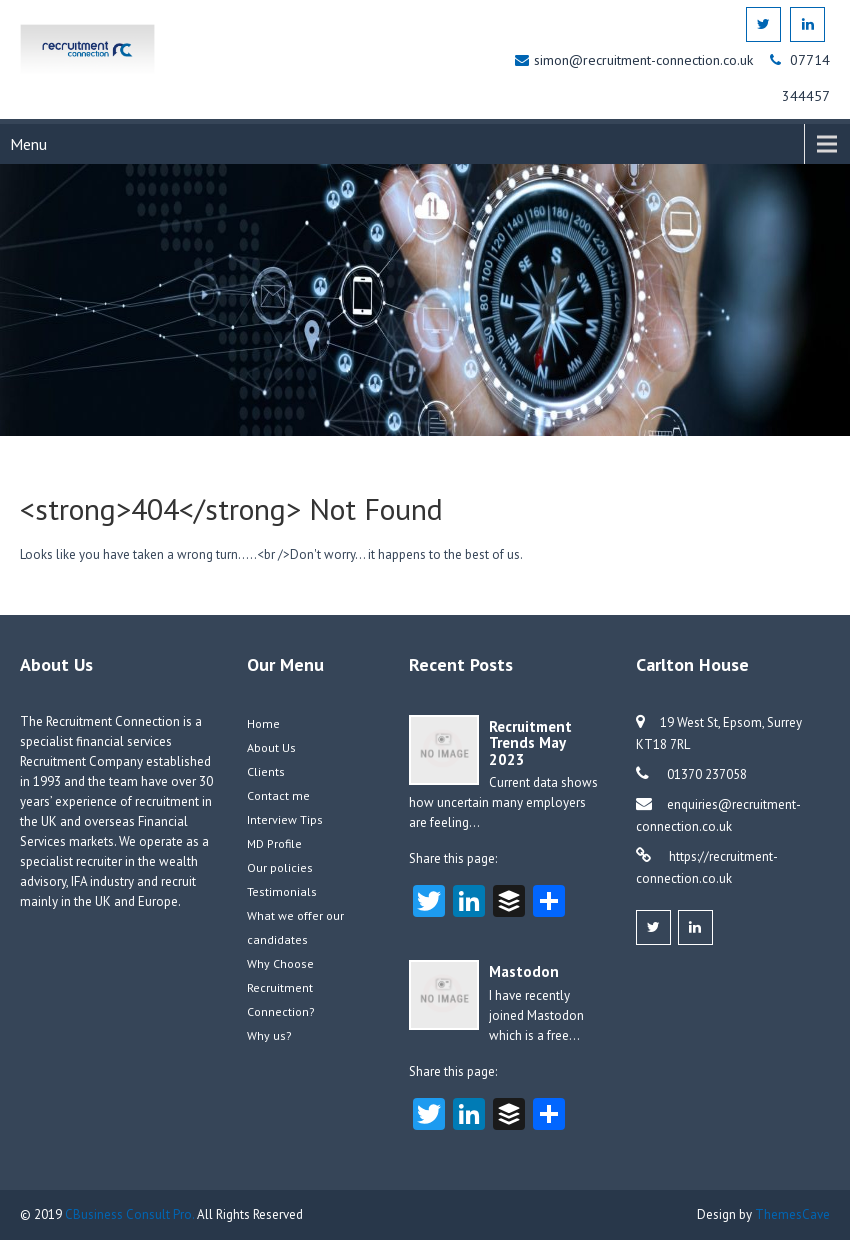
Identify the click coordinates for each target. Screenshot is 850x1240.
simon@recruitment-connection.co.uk (645, 60)
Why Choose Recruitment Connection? (281, 987)
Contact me (278, 795)
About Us (271, 747)
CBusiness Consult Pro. (131, 1214)
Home (263, 723)
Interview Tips (285, 819)
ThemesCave (792, 1214)
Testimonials (282, 891)
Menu (28, 144)
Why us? (269, 1035)
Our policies (280, 867)
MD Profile (274, 843)
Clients (266, 771)
